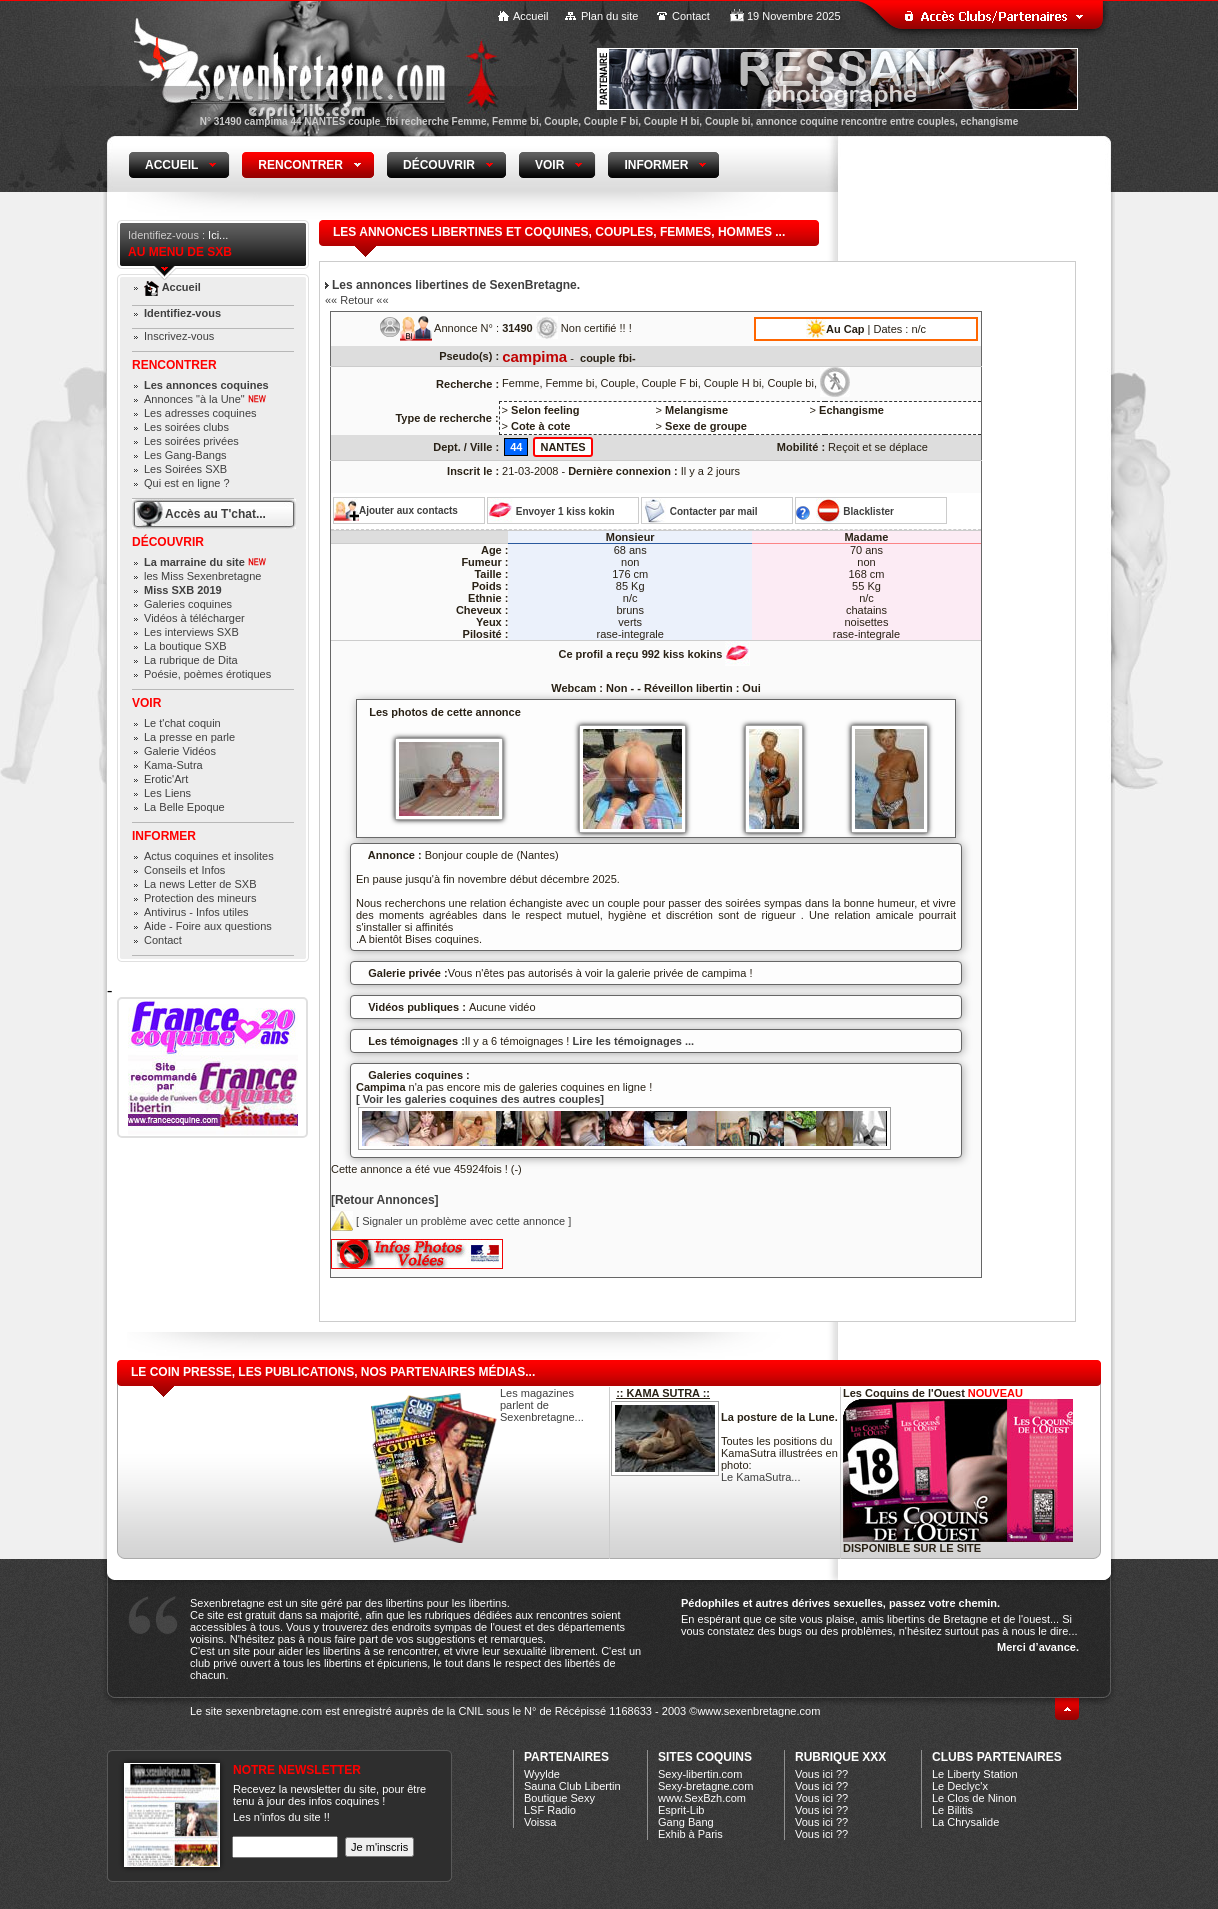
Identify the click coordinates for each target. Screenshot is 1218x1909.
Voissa (540, 1822)
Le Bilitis (952, 1810)
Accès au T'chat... (215, 514)
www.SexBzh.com (702, 1798)
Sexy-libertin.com (700, 1774)
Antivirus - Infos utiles (196, 912)
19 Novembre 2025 (794, 16)
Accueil (530, 16)
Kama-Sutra (173, 765)
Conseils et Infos (184, 870)
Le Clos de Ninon (974, 1798)
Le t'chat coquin (182, 723)
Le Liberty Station (975, 1774)
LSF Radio (550, 1810)
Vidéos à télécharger (194, 618)
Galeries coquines (188, 604)
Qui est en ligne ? (187, 483)
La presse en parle (189, 737)
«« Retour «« (357, 300)
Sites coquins (705, 1757)
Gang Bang (686, 1822)
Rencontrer (174, 365)
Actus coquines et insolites (209, 856)
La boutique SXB (185, 646)
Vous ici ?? (821, 1774)
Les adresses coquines (200, 413)
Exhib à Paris (690, 1834)
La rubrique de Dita (191, 660)
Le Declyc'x (960, 1786)
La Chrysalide (965, 1822)
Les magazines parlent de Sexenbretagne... (542, 1405)
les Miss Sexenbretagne (202, 576)
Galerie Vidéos (180, 751)
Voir (146, 703)
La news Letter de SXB (200, 884)
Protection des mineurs (200, 898)
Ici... (218, 235)
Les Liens (167, 793)
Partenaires (566, 1757)
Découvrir (168, 542)
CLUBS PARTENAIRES (997, 1757)
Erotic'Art (166, 779)
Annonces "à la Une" (205, 399)
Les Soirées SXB (185, 469)
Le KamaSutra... (761, 1477)
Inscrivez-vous (179, 336)
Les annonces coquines (206, 385)
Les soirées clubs (186, 427)
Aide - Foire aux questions (208, 926)
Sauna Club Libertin (572, 1786)
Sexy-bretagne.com (705, 1786)
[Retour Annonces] (385, 1200)
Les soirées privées (191, 441)
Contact (691, 16)
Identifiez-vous (182, 313)
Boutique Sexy (559, 1798)
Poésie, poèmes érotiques (207, 674)
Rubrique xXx (840, 1757)
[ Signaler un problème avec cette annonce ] (451, 1221)
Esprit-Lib (681, 1810)
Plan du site (609, 16)
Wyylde (542, 1774)
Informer (164, 836)
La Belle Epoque (184, 807)
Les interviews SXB (191, 632)
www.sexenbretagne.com (758, 1711)
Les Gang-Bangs (185, 455)
